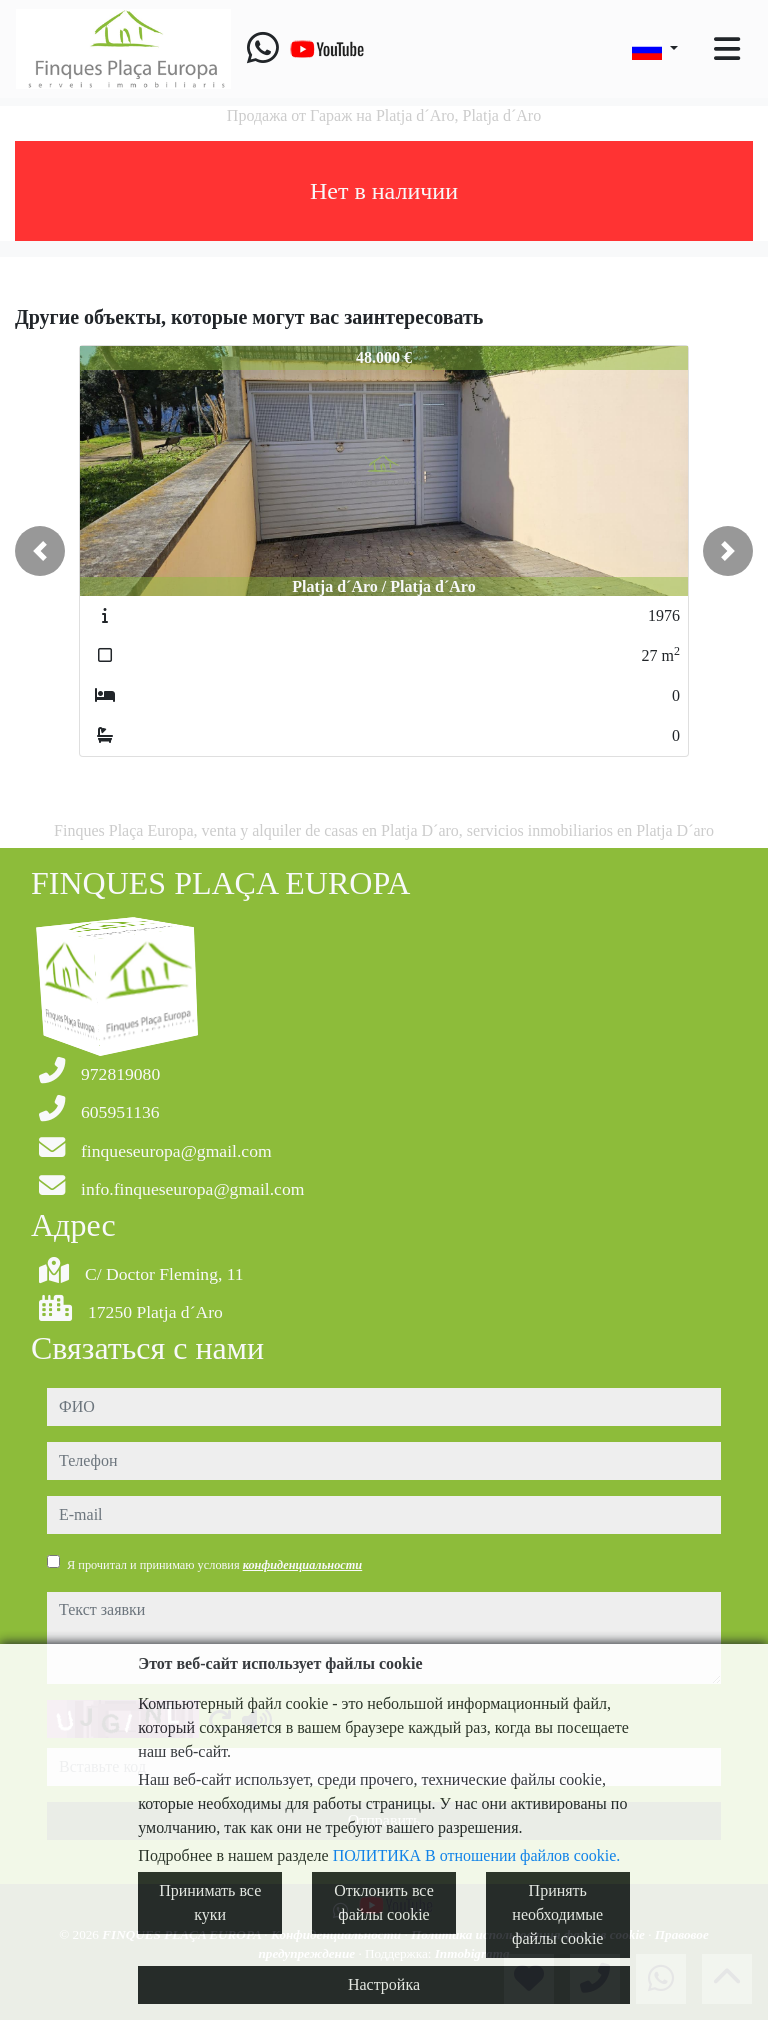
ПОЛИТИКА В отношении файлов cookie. (477, 1855)
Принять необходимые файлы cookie (557, 1914)
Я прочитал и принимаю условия (214, 1565)
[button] (40, 551)
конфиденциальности (303, 1565)
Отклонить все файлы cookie (384, 1902)
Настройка (384, 1984)
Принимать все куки (210, 1902)
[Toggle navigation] (727, 49)
